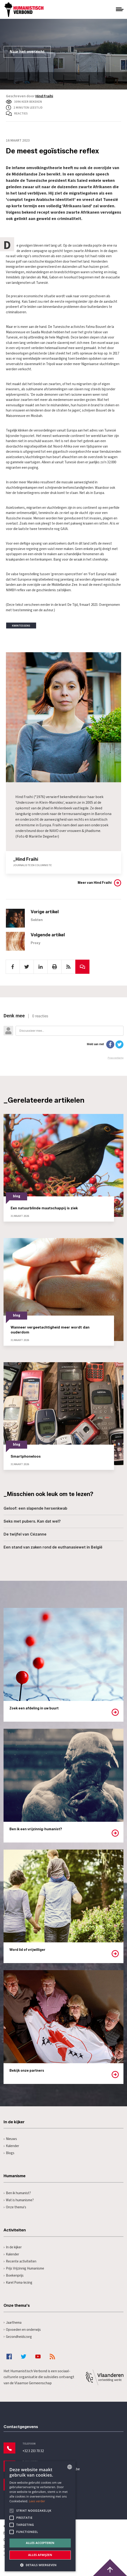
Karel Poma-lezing (18, 2282)
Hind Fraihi (44, 96)
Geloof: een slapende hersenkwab (35, 1508)
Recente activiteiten (20, 2261)
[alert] (40, 2516)
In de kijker (13, 2247)
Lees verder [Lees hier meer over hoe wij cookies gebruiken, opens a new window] (37, 2501)
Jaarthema (12, 2322)
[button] (40, 2565)
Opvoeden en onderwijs (22, 2329)
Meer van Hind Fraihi (95, 883)
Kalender (11, 2146)
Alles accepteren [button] (40, 2543)
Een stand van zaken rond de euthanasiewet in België (53, 1547)
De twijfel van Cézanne (25, 1534)
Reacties (21, 113)
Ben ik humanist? (17, 2193)
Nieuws (10, 2138)
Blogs (9, 2153)
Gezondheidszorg (18, 2336)
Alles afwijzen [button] (40, 2555)
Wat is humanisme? (19, 2200)
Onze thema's (15, 2207)
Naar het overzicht (27, 51)
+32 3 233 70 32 (33, 2451)
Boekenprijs (14, 2275)
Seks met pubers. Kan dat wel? (32, 1521)
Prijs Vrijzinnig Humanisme (24, 2268)
